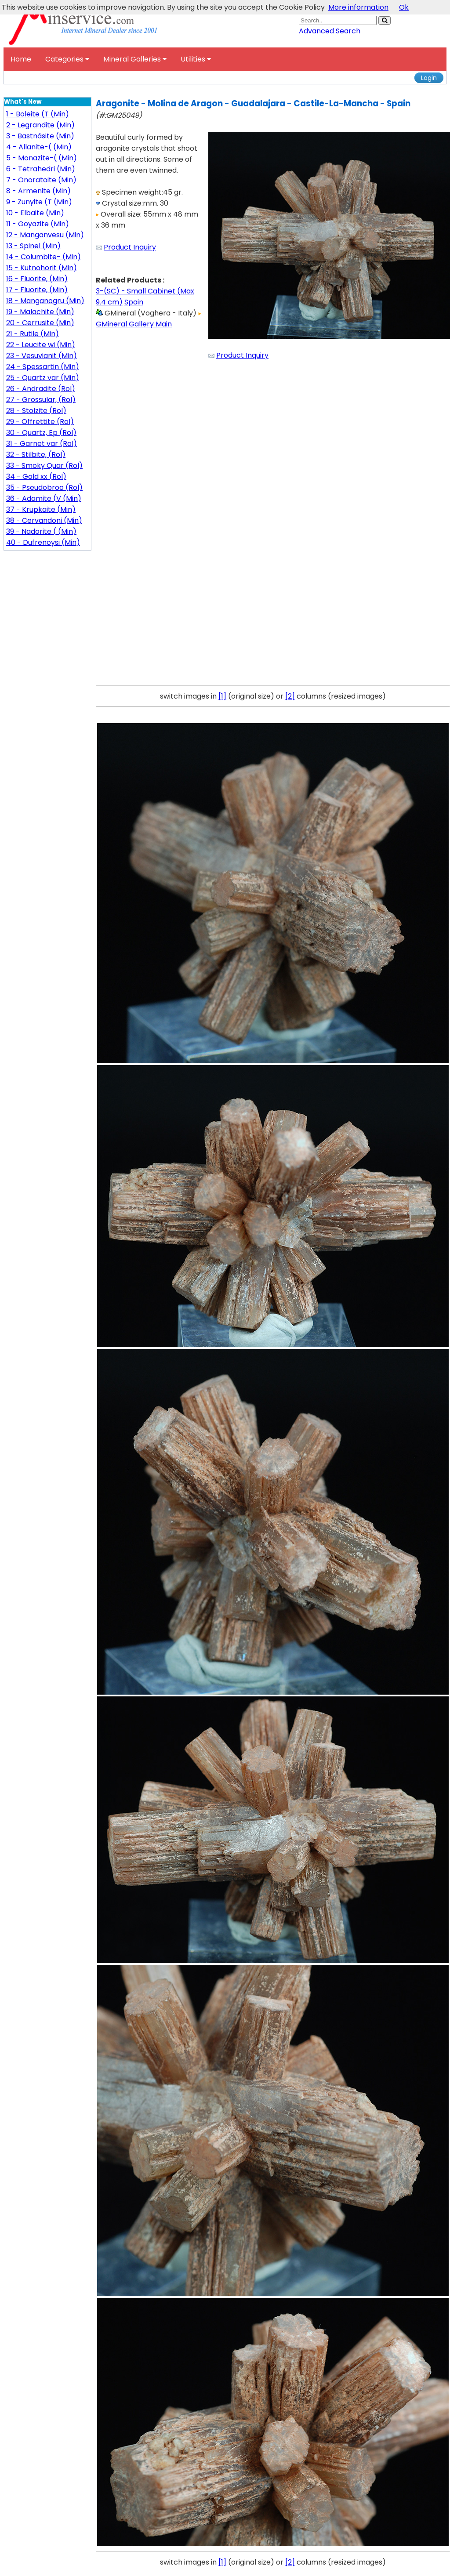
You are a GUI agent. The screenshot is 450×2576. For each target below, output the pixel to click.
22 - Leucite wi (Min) (40, 345)
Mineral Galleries (135, 59)
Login (429, 77)
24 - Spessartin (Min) (42, 367)
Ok (404, 7)
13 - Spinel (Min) (33, 246)
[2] (290, 696)
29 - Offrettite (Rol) (40, 422)
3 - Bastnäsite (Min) (40, 136)
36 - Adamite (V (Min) (43, 498)
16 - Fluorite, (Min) (37, 279)
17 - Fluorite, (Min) (37, 290)
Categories (67, 59)
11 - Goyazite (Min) (37, 224)
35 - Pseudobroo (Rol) (44, 487)
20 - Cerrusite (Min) (40, 323)
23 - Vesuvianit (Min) (41, 356)
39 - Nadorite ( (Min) (41, 531)
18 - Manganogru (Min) (45, 301)
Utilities (196, 59)
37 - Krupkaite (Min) (41, 509)
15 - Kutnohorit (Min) (41, 268)
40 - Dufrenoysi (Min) (43, 542)
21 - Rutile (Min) (32, 334)
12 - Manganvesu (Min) (45, 235)
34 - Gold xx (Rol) (36, 476)
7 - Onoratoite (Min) (41, 180)
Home (21, 59)
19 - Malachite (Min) (40, 312)
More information (358, 7)
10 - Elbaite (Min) (35, 213)
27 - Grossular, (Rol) (41, 400)
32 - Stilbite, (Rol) (35, 454)
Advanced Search (329, 31)
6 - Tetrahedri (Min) (40, 169)
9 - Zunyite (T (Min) (39, 202)
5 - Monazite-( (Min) (41, 158)
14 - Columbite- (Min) (43, 257)
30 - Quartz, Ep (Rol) (41, 433)
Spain (133, 302)
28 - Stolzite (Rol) (36, 411)
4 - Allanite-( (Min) (39, 147)
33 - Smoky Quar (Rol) (44, 465)
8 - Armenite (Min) (38, 191)
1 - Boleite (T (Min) (37, 114)
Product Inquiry (130, 247)
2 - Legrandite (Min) (40, 125)
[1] (222, 696)
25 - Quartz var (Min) (42, 378)
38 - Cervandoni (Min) (44, 520)
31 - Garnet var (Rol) (41, 443)
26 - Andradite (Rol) (40, 389)
